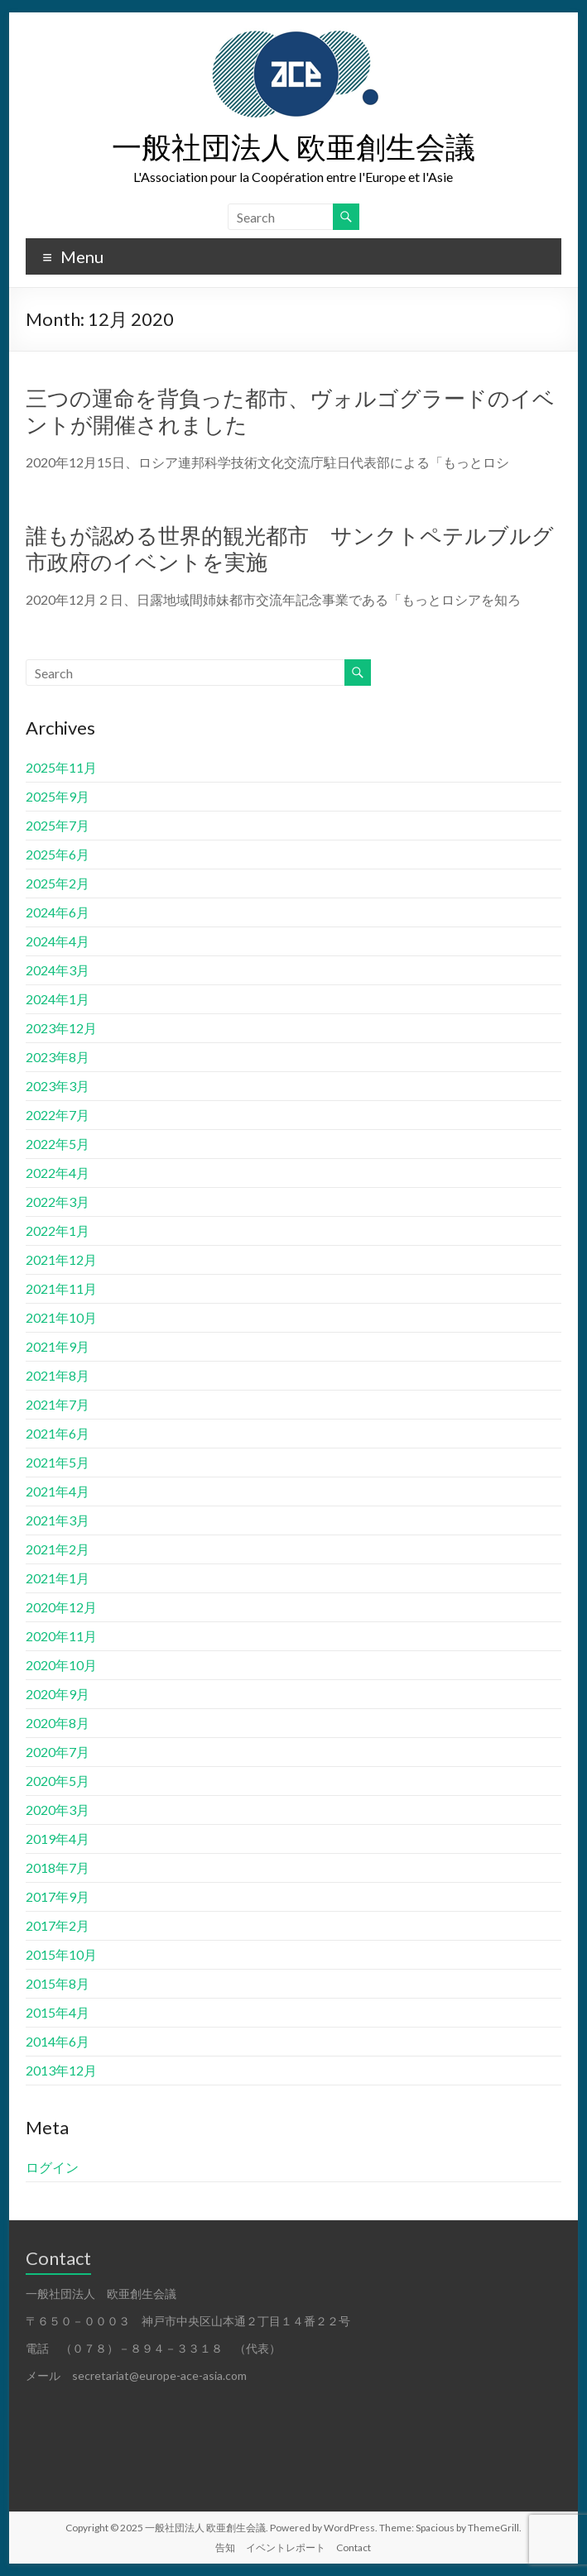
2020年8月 (57, 1723)
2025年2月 (57, 883)
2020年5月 (57, 1780)
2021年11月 (61, 1288)
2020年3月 (57, 1809)
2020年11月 (61, 1636)
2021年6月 (57, 1433)
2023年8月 (57, 1057)
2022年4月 (57, 1172)
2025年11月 (61, 767)
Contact (353, 2547)
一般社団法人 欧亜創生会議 (293, 146)
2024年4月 (57, 941)
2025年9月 (57, 796)
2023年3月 (57, 1086)
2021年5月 (57, 1462)
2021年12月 (61, 1259)
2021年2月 (57, 1549)
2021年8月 (57, 1375)
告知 (225, 2547)
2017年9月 (57, 1896)
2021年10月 (61, 1317)
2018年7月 (57, 1867)
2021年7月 (57, 1404)
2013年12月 (61, 2070)
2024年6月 (57, 912)
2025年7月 (57, 825)
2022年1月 (57, 1230)
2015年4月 (57, 2012)
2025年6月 (57, 854)
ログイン (52, 2167)
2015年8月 (57, 1983)
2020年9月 (57, 1694)
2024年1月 (57, 999)
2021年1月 (57, 1578)
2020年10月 (61, 1665)
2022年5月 (57, 1144)
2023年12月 (61, 1028)
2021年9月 (57, 1346)
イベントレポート (285, 2547)
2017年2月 (57, 1925)
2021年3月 (57, 1520)
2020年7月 (57, 1752)
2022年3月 (57, 1201)
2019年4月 (57, 1838)
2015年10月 (61, 1954)
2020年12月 (61, 1607)
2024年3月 (57, 970)
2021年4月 (57, 1491)
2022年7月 (57, 1115)
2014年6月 (57, 2041)
